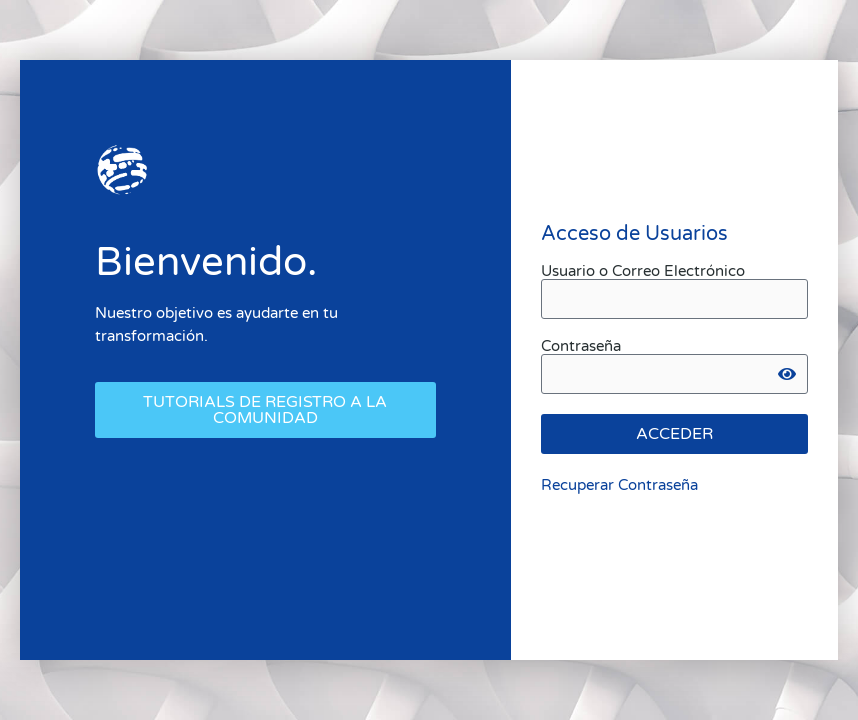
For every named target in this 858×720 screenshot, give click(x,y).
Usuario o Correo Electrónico (643, 271)
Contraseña (581, 346)
